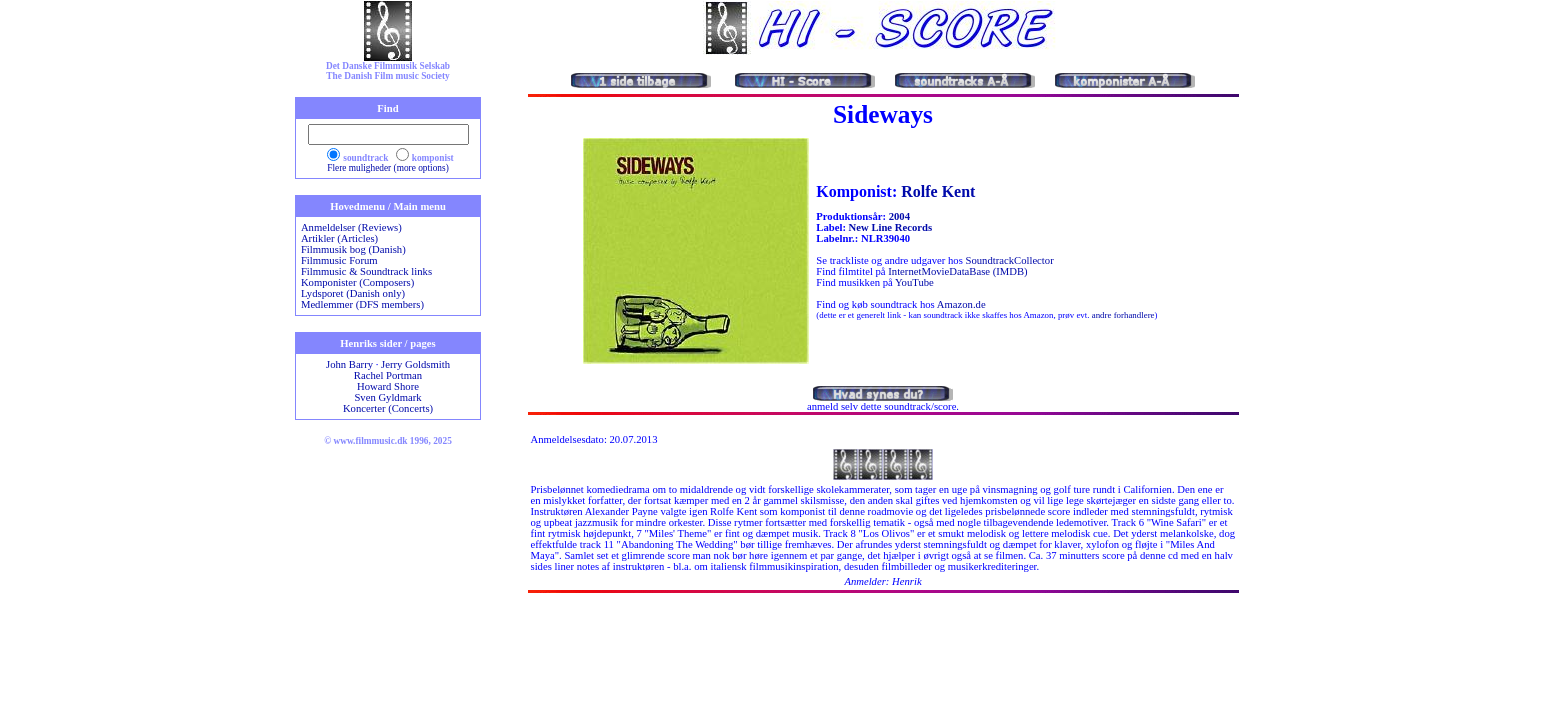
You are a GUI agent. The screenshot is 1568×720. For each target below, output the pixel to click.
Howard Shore (388, 386)
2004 (899, 216)
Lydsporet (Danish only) (353, 293)
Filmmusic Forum (339, 260)
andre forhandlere (1123, 315)
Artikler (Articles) (339, 238)
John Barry (349, 364)
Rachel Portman (388, 375)
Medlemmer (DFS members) (362, 304)
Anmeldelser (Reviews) (351, 227)
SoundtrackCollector (1009, 260)
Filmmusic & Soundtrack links (366, 271)
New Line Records (890, 227)
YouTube (914, 282)
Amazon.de (961, 304)
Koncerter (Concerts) (388, 408)
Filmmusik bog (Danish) (353, 249)
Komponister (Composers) (357, 282)
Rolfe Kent (938, 191)
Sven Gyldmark (387, 397)
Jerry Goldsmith (415, 364)
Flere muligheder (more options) (388, 168)
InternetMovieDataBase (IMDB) (957, 271)
